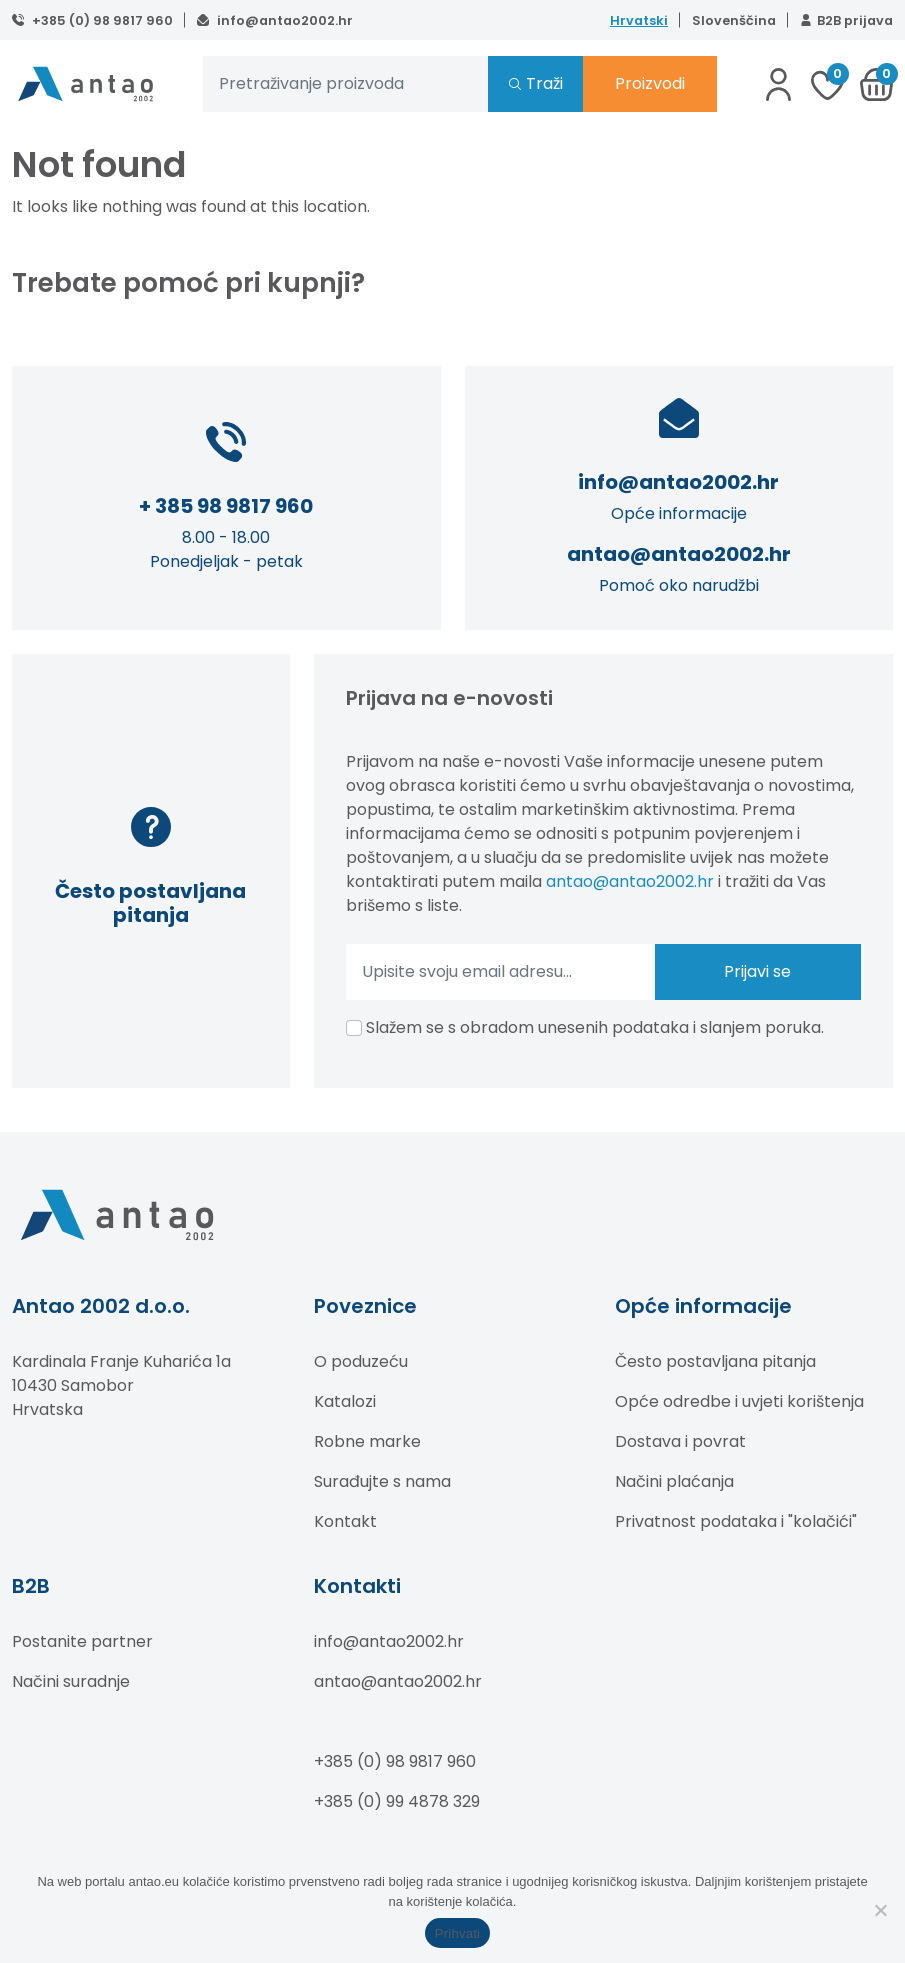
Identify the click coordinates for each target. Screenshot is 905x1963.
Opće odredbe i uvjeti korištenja (739, 1401)
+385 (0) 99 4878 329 (397, 1801)
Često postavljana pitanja (715, 1361)
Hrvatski (639, 20)
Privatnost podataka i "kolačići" (736, 1521)
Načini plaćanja (674, 1481)
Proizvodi (650, 83)
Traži (544, 83)
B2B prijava (855, 20)
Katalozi (345, 1401)
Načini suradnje (71, 1681)
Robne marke (367, 1441)
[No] (880, 1910)
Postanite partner (82, 1641)
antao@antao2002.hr (679, 554)
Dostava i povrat (680, 1441)
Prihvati (457, 1933)
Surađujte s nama (382, 1481)
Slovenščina (734, 20)
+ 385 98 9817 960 (226, 506)
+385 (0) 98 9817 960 (101, 20)
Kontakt (345, 1521)
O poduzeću (361, 1361)
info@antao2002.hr (283, 20)
